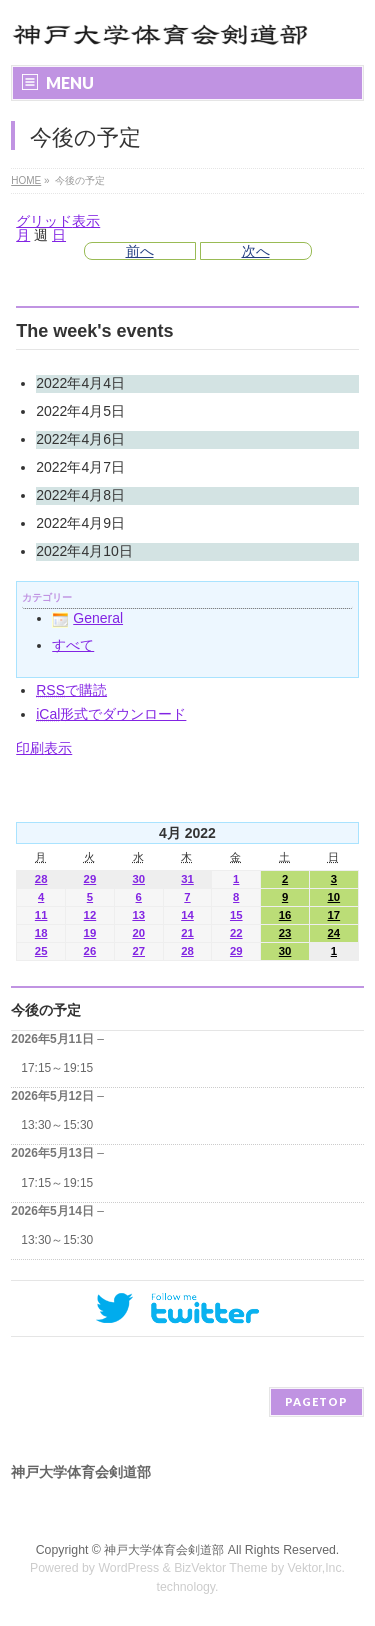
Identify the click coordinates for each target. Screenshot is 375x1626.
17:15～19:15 (57, 1068)
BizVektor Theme (221, 1568)
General (87, 618)
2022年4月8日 (80, 495)
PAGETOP (316, 1401)
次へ (256, 251)
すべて (73, 645)
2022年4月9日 (80, 523)
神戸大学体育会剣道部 (164, 1550)
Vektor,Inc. (317, 1568)
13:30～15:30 (57, 1125)
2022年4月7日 (80, 467)
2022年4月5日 (80, 411)
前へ (140, 251)
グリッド (58, 221)
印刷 (44, 748)
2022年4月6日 (80, 439)
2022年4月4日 (80, 383)
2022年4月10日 (84, 551)
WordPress (128, 1568)
